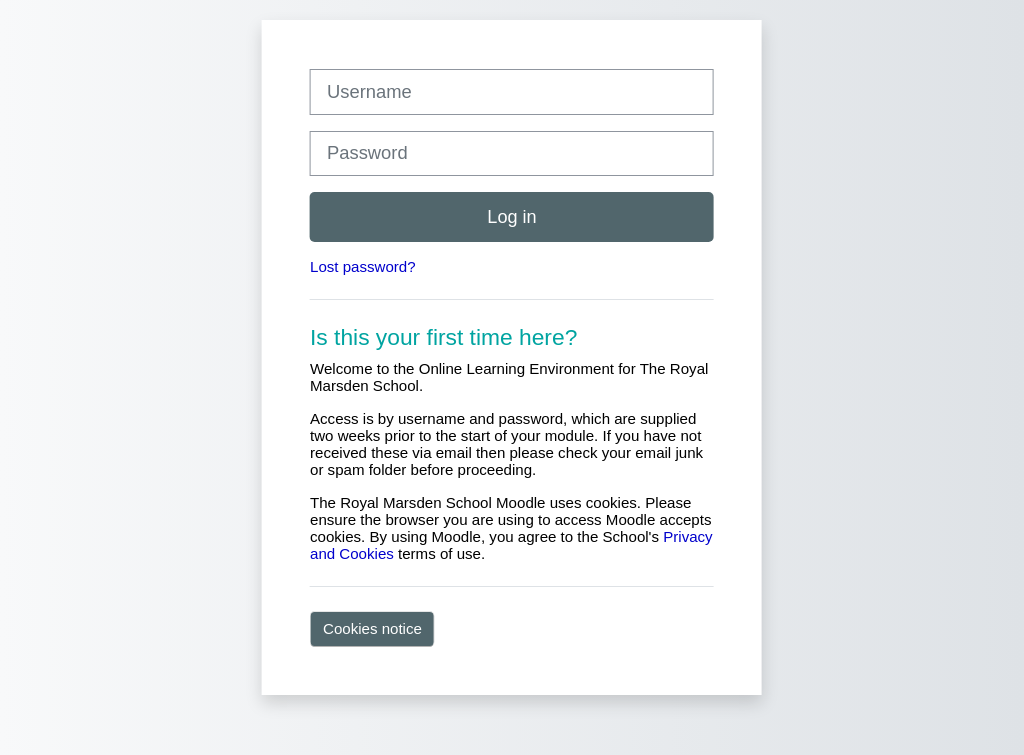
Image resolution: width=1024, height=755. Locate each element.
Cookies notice (372, 628)
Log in (511, 217)
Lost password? (363, 266)
